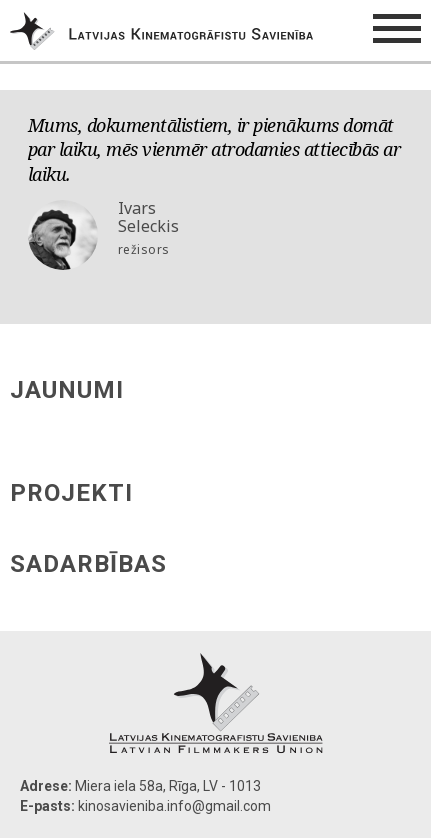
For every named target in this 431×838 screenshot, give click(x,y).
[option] (215, 194)
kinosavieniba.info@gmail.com (174, 806)
